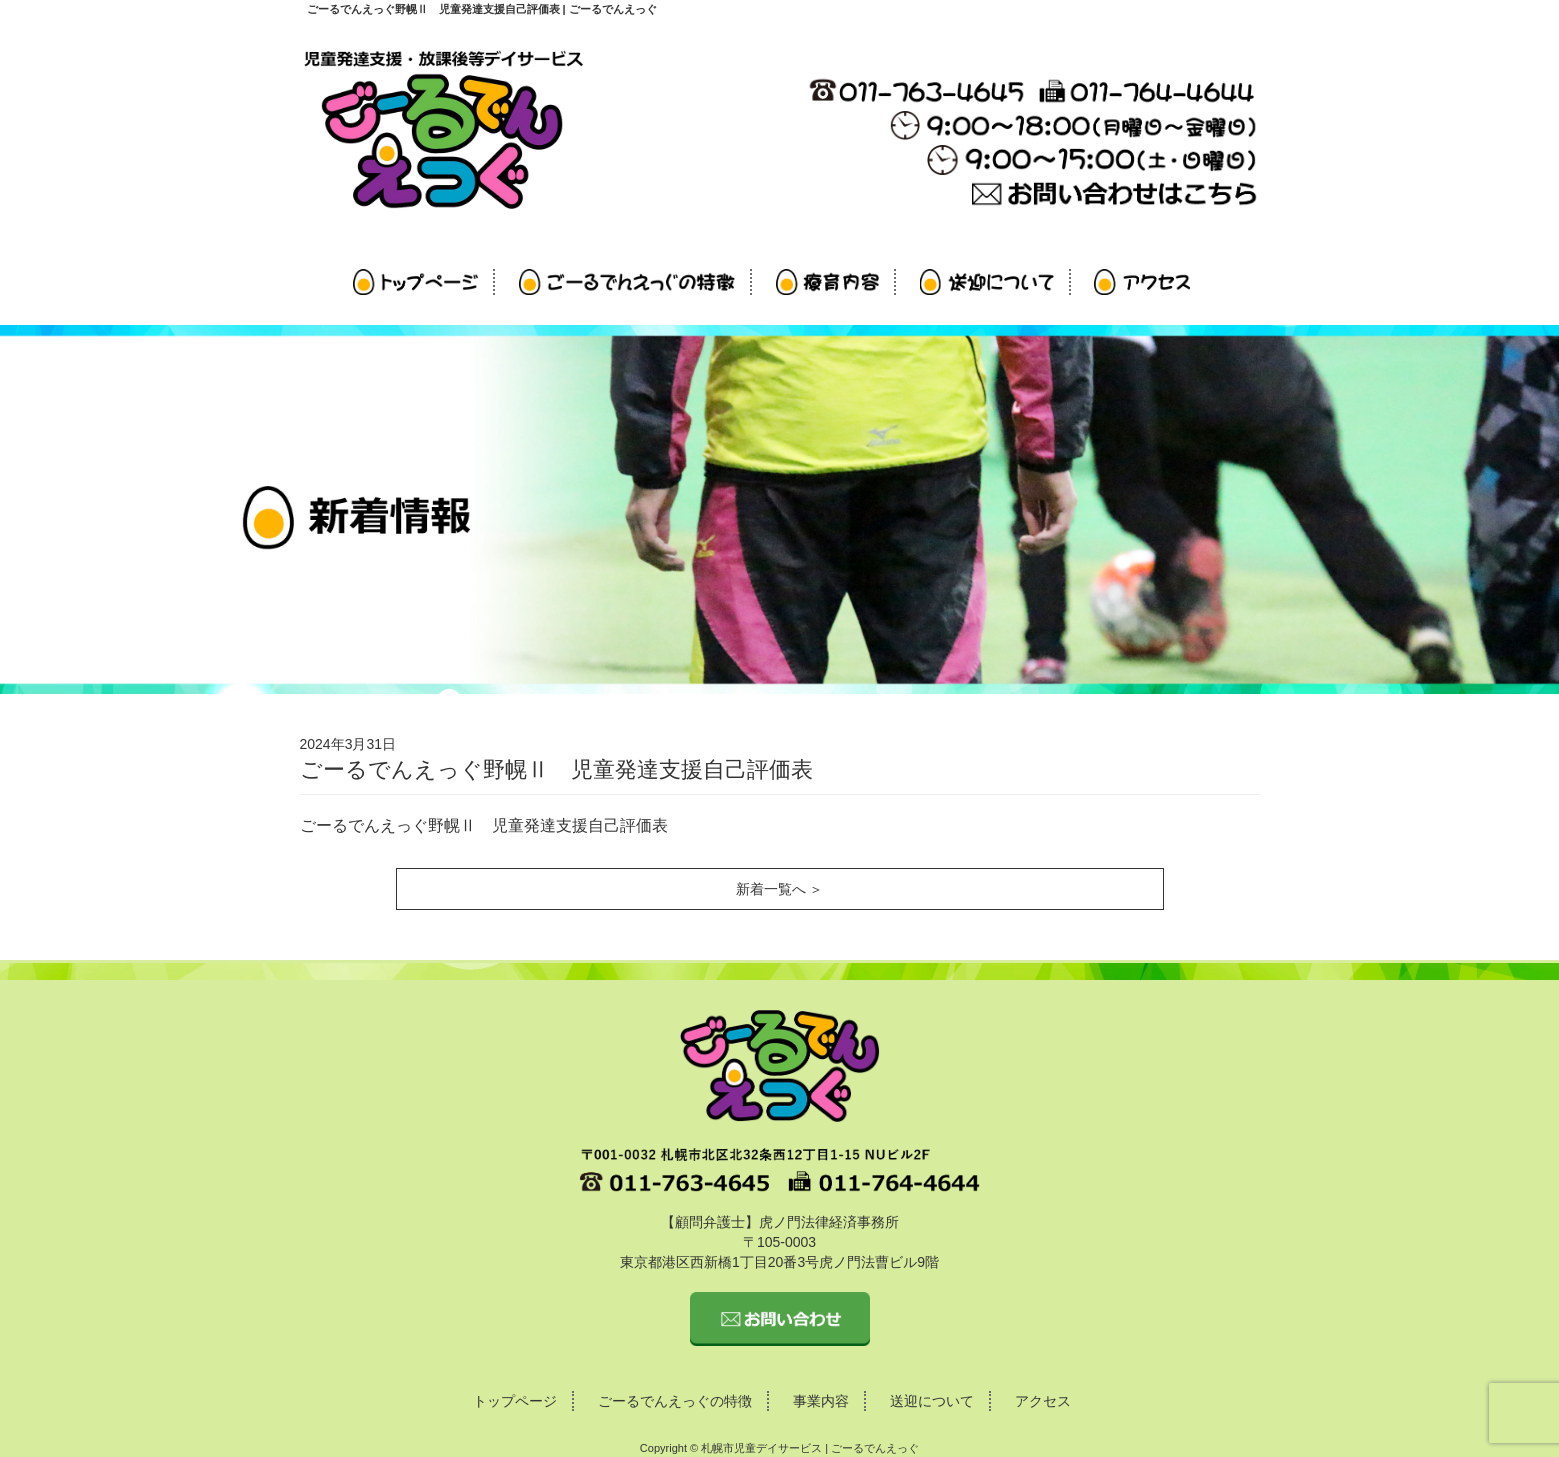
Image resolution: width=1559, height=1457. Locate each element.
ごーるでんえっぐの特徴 (675, 1401)
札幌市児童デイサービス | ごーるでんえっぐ (810, 1448)
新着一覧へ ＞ (780, 889)
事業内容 (821, 1401)
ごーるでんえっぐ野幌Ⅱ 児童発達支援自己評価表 (484, 825)
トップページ (515, 1401)
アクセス (1043, 1401)
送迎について (932, 1401)
